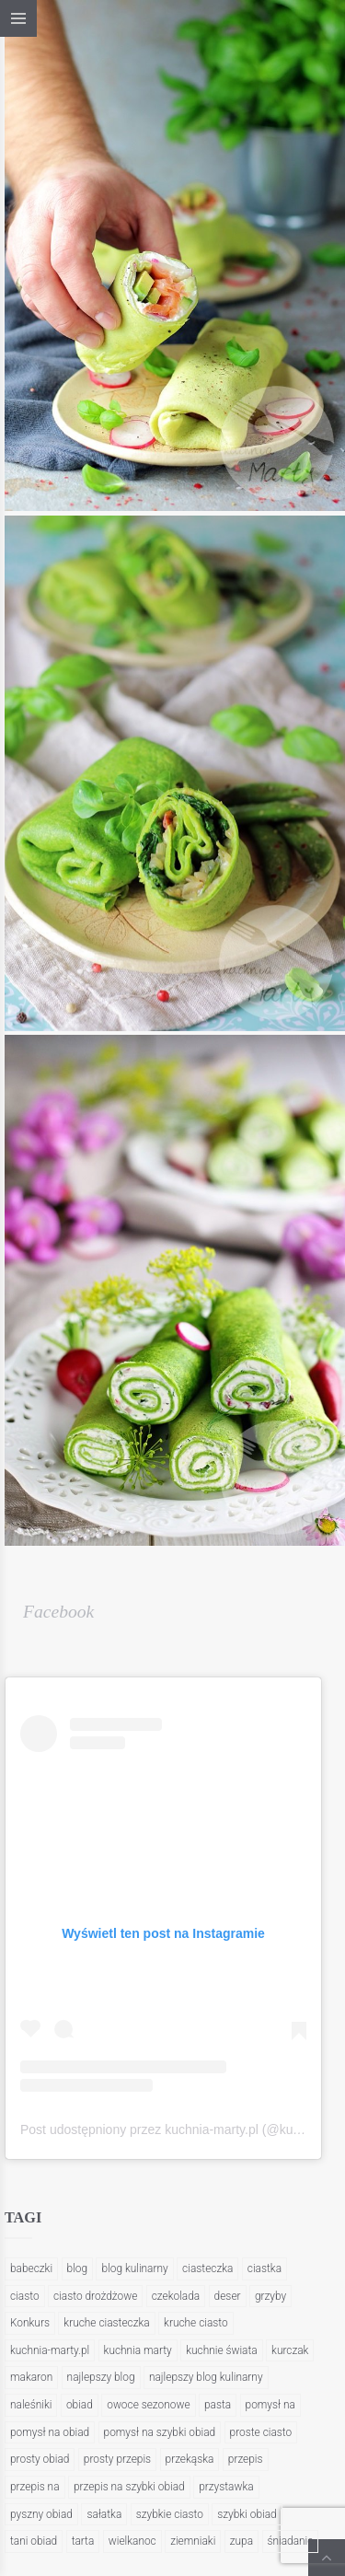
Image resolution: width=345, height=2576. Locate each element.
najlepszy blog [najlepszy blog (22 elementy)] (101, 2377)
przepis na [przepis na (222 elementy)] (35, 2486)
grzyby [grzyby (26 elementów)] (270, 2296)
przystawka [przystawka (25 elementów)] (226, 2486)
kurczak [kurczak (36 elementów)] (289, 2350)
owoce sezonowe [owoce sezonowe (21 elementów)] (148, 2404)
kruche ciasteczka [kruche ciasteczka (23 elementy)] (106, 2322)
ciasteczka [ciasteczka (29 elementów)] (207, 2268)
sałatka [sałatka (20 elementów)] (103, 2514)
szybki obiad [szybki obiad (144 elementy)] (246, 2514)
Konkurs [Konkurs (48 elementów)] (30, 2322)
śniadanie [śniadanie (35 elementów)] (291, 2541)
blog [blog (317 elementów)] (77, 2268)
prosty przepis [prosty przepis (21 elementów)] (117, 2459)
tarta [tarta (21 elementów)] (83, 2541)
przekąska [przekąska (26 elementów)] (190, 2459)
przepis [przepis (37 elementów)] (245, 2459)
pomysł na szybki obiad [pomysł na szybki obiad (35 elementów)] (160, 2432)
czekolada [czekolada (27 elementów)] (176, 2296)
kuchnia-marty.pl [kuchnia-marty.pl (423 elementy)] (49, 2350)
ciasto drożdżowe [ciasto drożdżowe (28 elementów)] (95, 2296)
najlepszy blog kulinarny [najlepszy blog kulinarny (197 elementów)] (206, 2377)
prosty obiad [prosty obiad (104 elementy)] (39, 2459)
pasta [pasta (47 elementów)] (217, 2404)
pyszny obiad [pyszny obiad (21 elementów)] (41, 2514)
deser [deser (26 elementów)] (227, 2296)
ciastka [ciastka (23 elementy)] (264, 2268)
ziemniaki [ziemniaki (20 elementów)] (192, 2541)
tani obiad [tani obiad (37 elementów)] (33, 2541)
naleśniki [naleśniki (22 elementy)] (31, 2404)
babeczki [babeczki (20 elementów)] (31, 2268)
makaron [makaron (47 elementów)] (31, 2377)
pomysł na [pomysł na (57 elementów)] (270, 2404)
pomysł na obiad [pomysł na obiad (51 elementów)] (49, 2432)
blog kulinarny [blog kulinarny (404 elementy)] (134, 2268)
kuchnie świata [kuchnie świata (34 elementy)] (222, 2350)
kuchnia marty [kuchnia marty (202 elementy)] (138, 2350)
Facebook (58, 1611)
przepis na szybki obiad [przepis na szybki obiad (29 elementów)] (129, 2486)
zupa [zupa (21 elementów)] (241, 2541)
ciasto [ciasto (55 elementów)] (25, 2296)
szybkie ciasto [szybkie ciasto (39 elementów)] (169, 2514)
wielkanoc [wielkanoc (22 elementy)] (132, 2541)
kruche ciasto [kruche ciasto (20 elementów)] (196, 2322)
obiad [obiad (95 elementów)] (79, 2404)
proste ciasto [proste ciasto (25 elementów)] (261, 2432)
